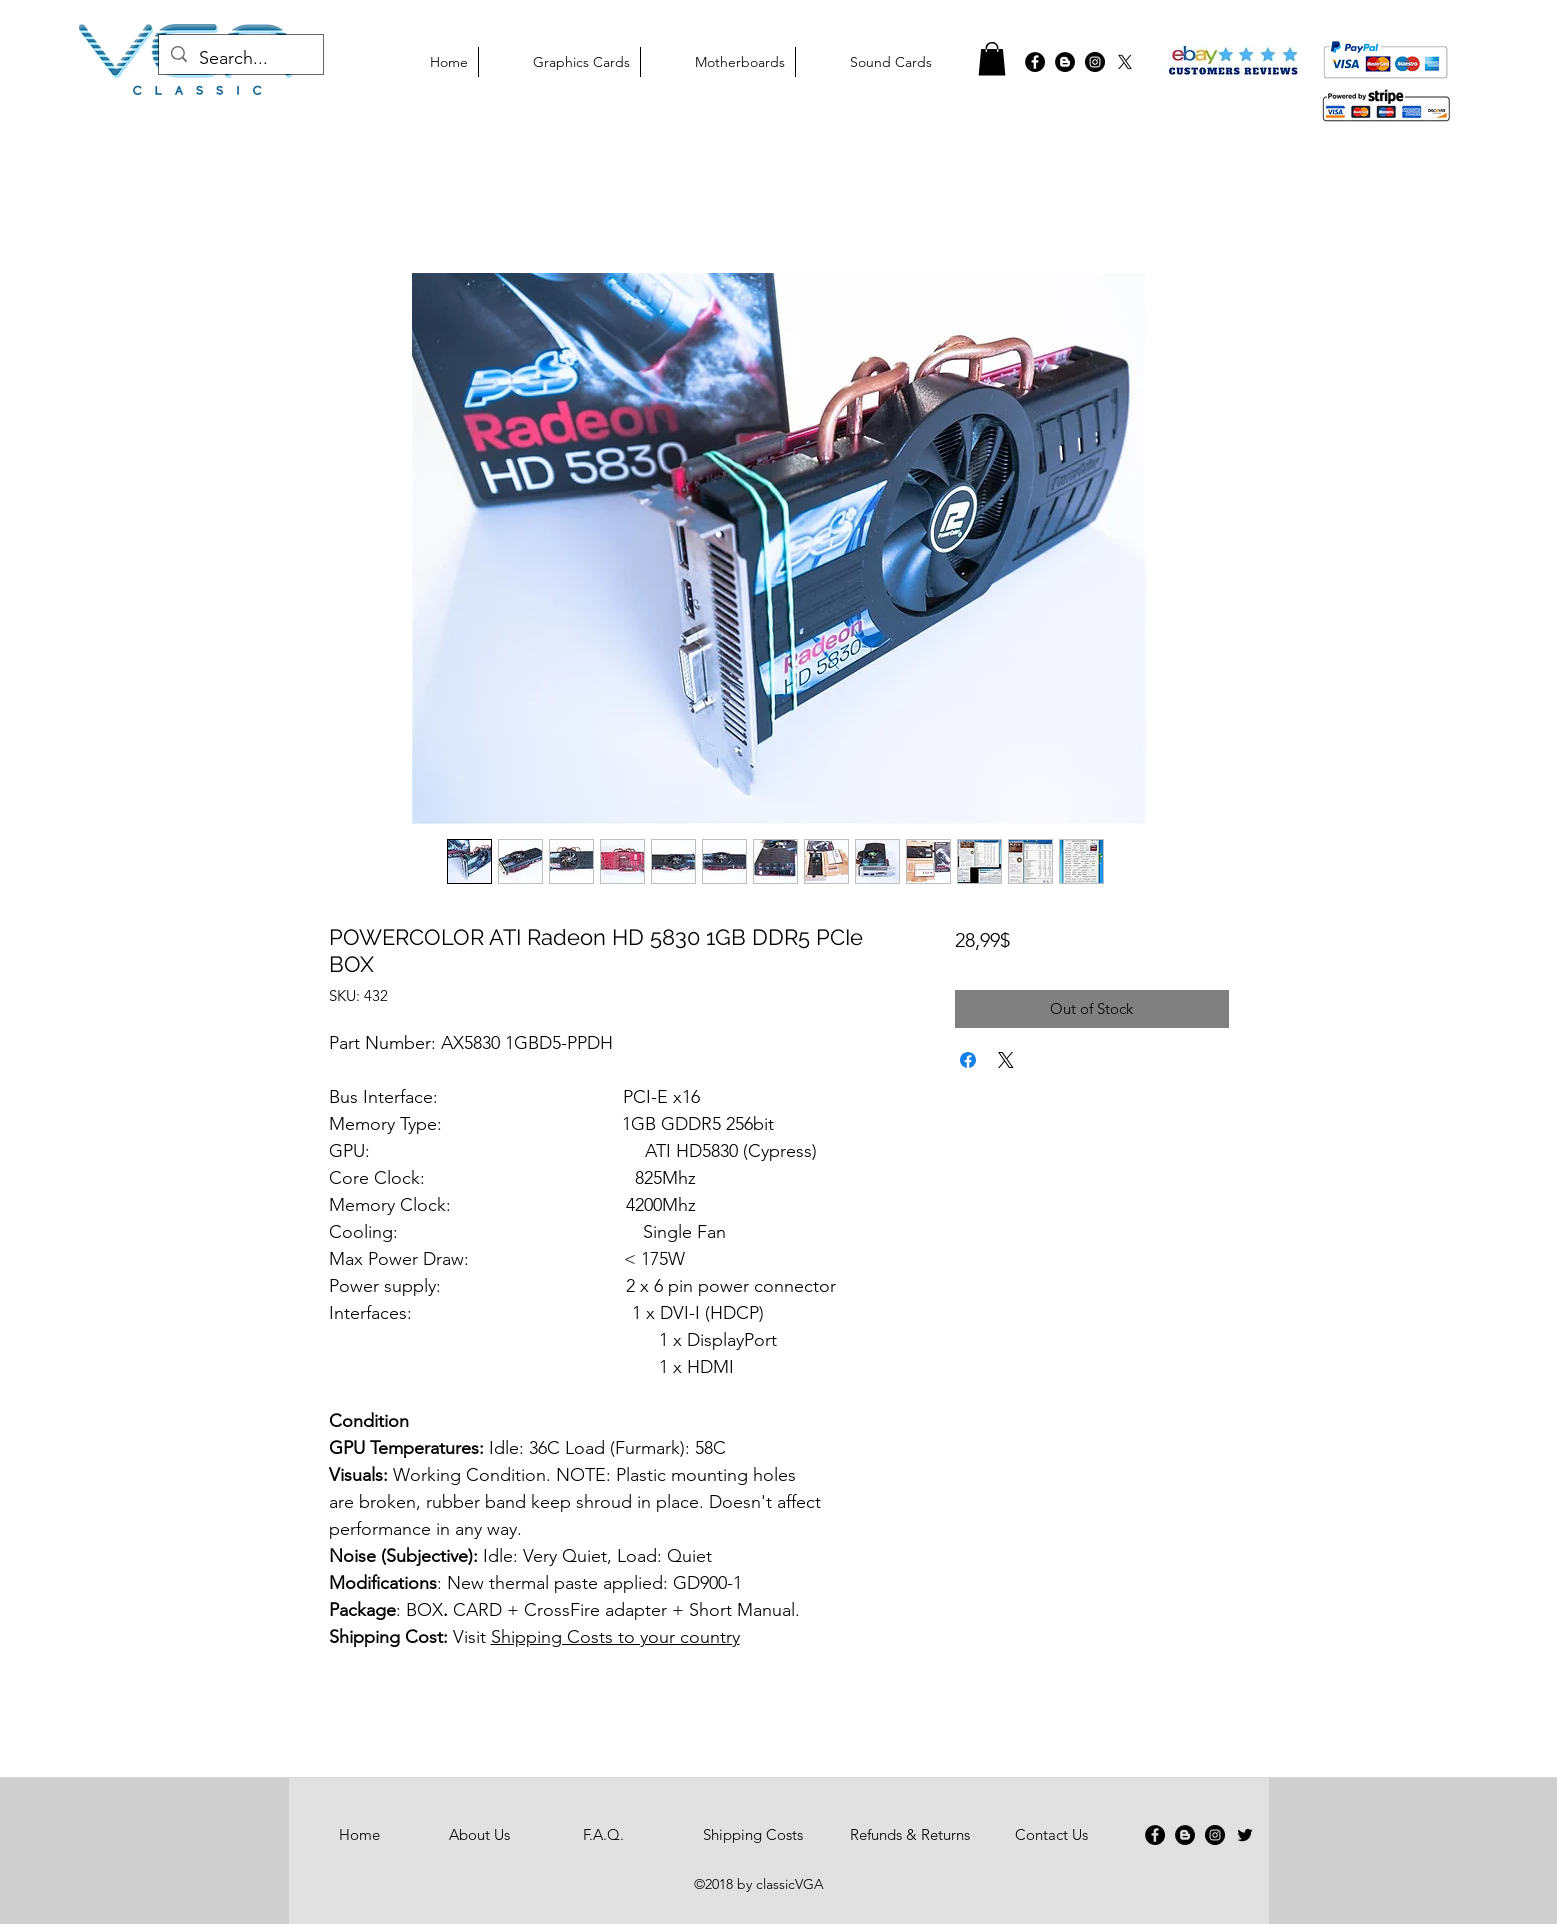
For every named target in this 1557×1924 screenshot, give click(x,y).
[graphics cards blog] (1065, 62)
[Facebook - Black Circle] (1035, 62)
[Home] (360, 1835)
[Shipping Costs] (753, 1835)
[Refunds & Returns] (910, 1835)
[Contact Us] (1052, 1835)
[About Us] (480, 1835)
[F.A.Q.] (604, 1835)
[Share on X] (1006, 1060)
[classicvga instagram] (1095, 62)
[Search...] (240, 59)
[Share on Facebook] (968, 1060)
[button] (992, 58)
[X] (1125, 62)
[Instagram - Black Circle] (1215, 1835)
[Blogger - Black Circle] (1185, 1835)
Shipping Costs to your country (615, 1637)
